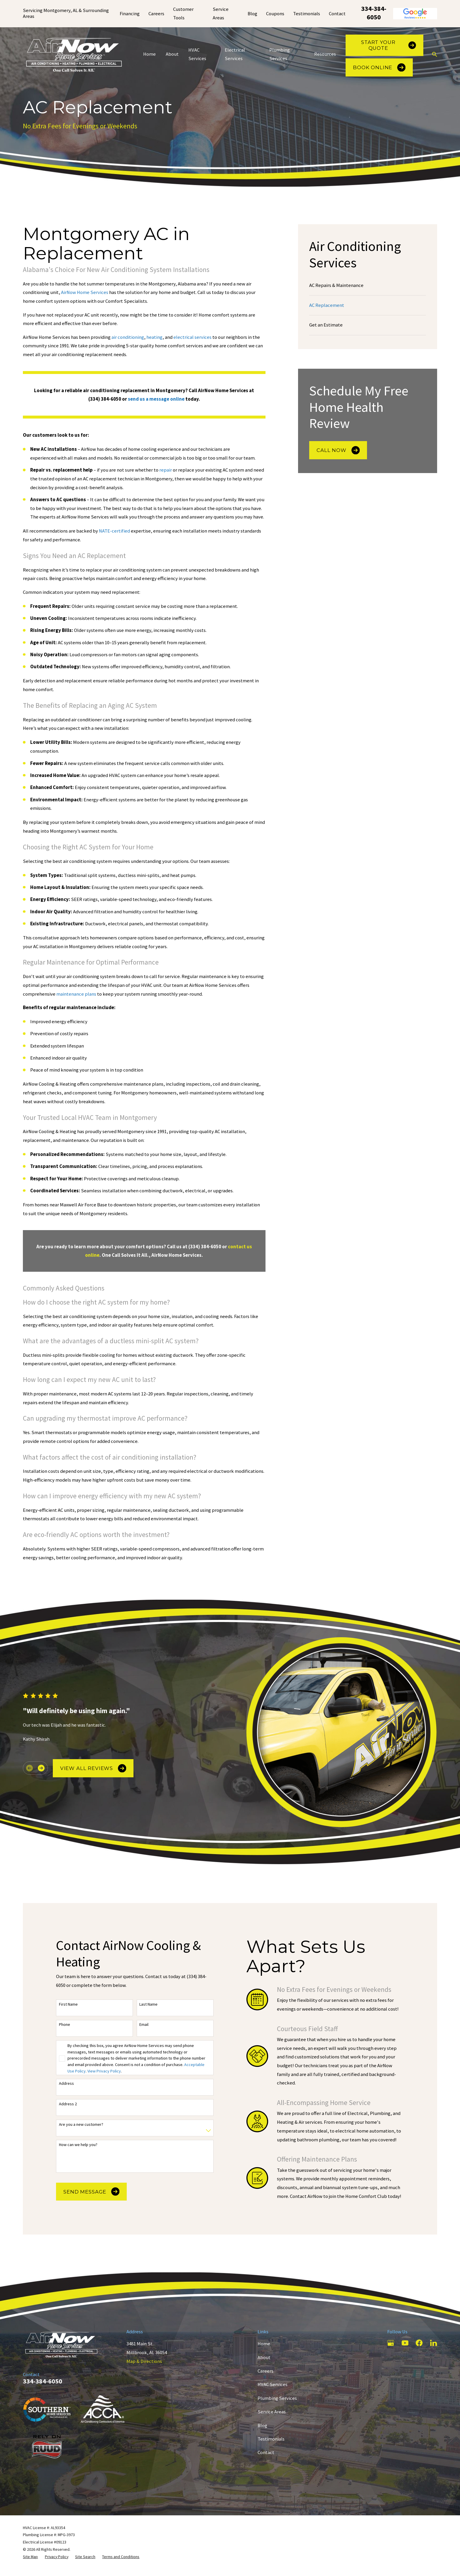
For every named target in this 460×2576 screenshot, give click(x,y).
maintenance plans (76, 994)
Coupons (275, 14)
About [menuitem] (172, 54)
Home (264, 2344)
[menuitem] (367, 285)
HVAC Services (273, 2384)
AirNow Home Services (84, 292)
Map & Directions (144, 2361)
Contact (337, 14)
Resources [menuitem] (325, 54)
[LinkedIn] (433, 2342)
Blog (252, 14)
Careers (156, 14)
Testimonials (306, 14)
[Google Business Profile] (390, 2342)
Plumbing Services (277, 2398)
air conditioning (127, 337)
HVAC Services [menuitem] (197, 54)
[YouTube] (405, 2342)
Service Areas (272, 2412)
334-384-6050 (373, 12)
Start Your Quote (388, 45)
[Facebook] (419, 2342)
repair (166, 470)
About (264, 2357)
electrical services (192, 337)
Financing (130, 14)
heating (154, 337)
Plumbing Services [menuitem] (279, 54)
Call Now (338, 450)
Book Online (379, 67)
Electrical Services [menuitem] (235, 54)
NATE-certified (114, 531)
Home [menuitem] (149, 54)
